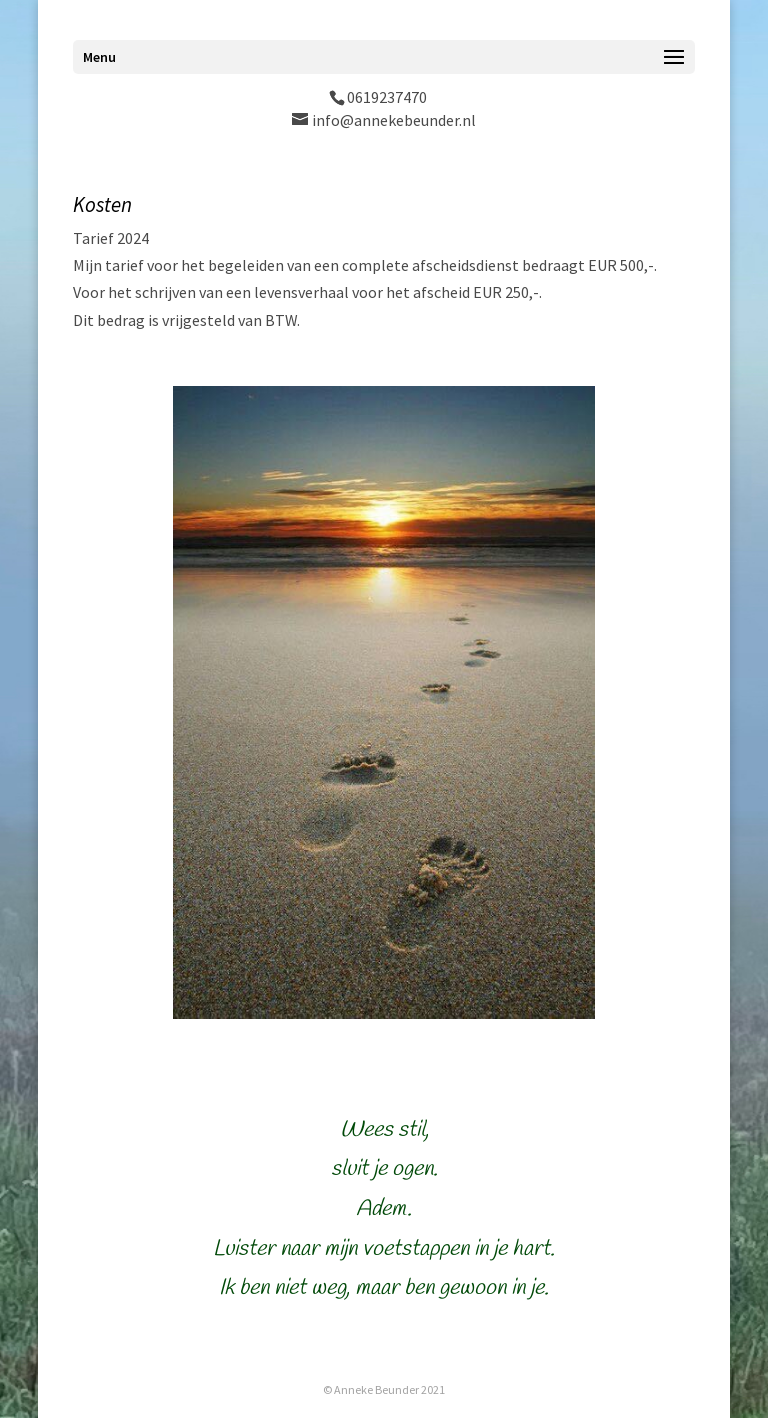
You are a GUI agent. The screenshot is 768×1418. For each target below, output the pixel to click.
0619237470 (387, 97)
